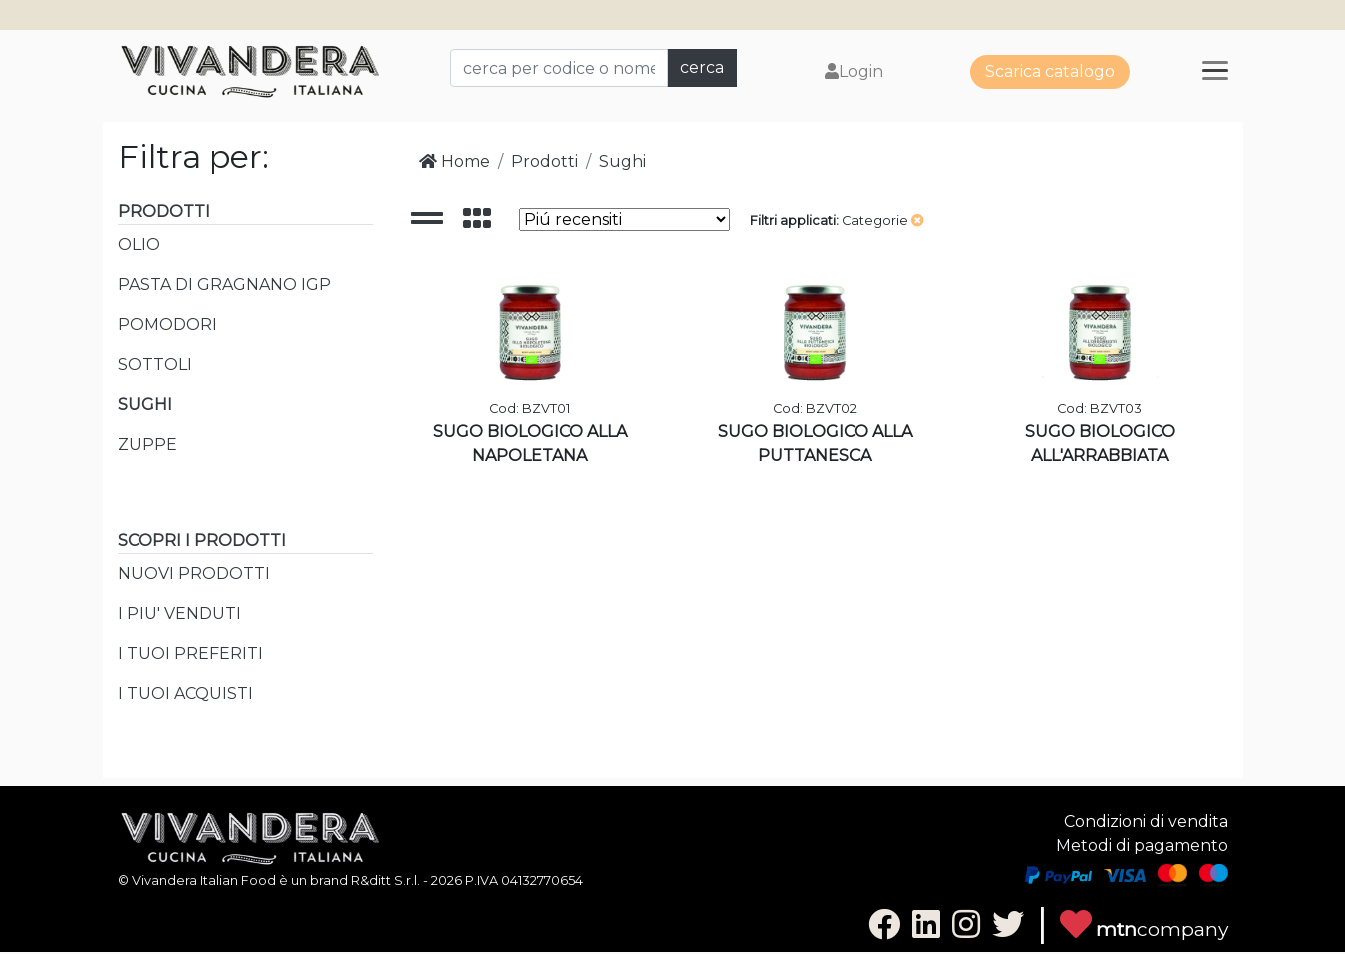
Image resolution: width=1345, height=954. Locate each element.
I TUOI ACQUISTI (185, 693)
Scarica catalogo (1050, 71)
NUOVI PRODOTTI (194, 573)
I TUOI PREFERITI (190, 653)
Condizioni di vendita (1146, 821)
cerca (702, 67)
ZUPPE (147, 444)
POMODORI (167, 324)
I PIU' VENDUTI (179, 613)
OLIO (139, 244)
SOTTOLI (155, 364)
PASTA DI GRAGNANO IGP (224, 284)
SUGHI (145, 404)
